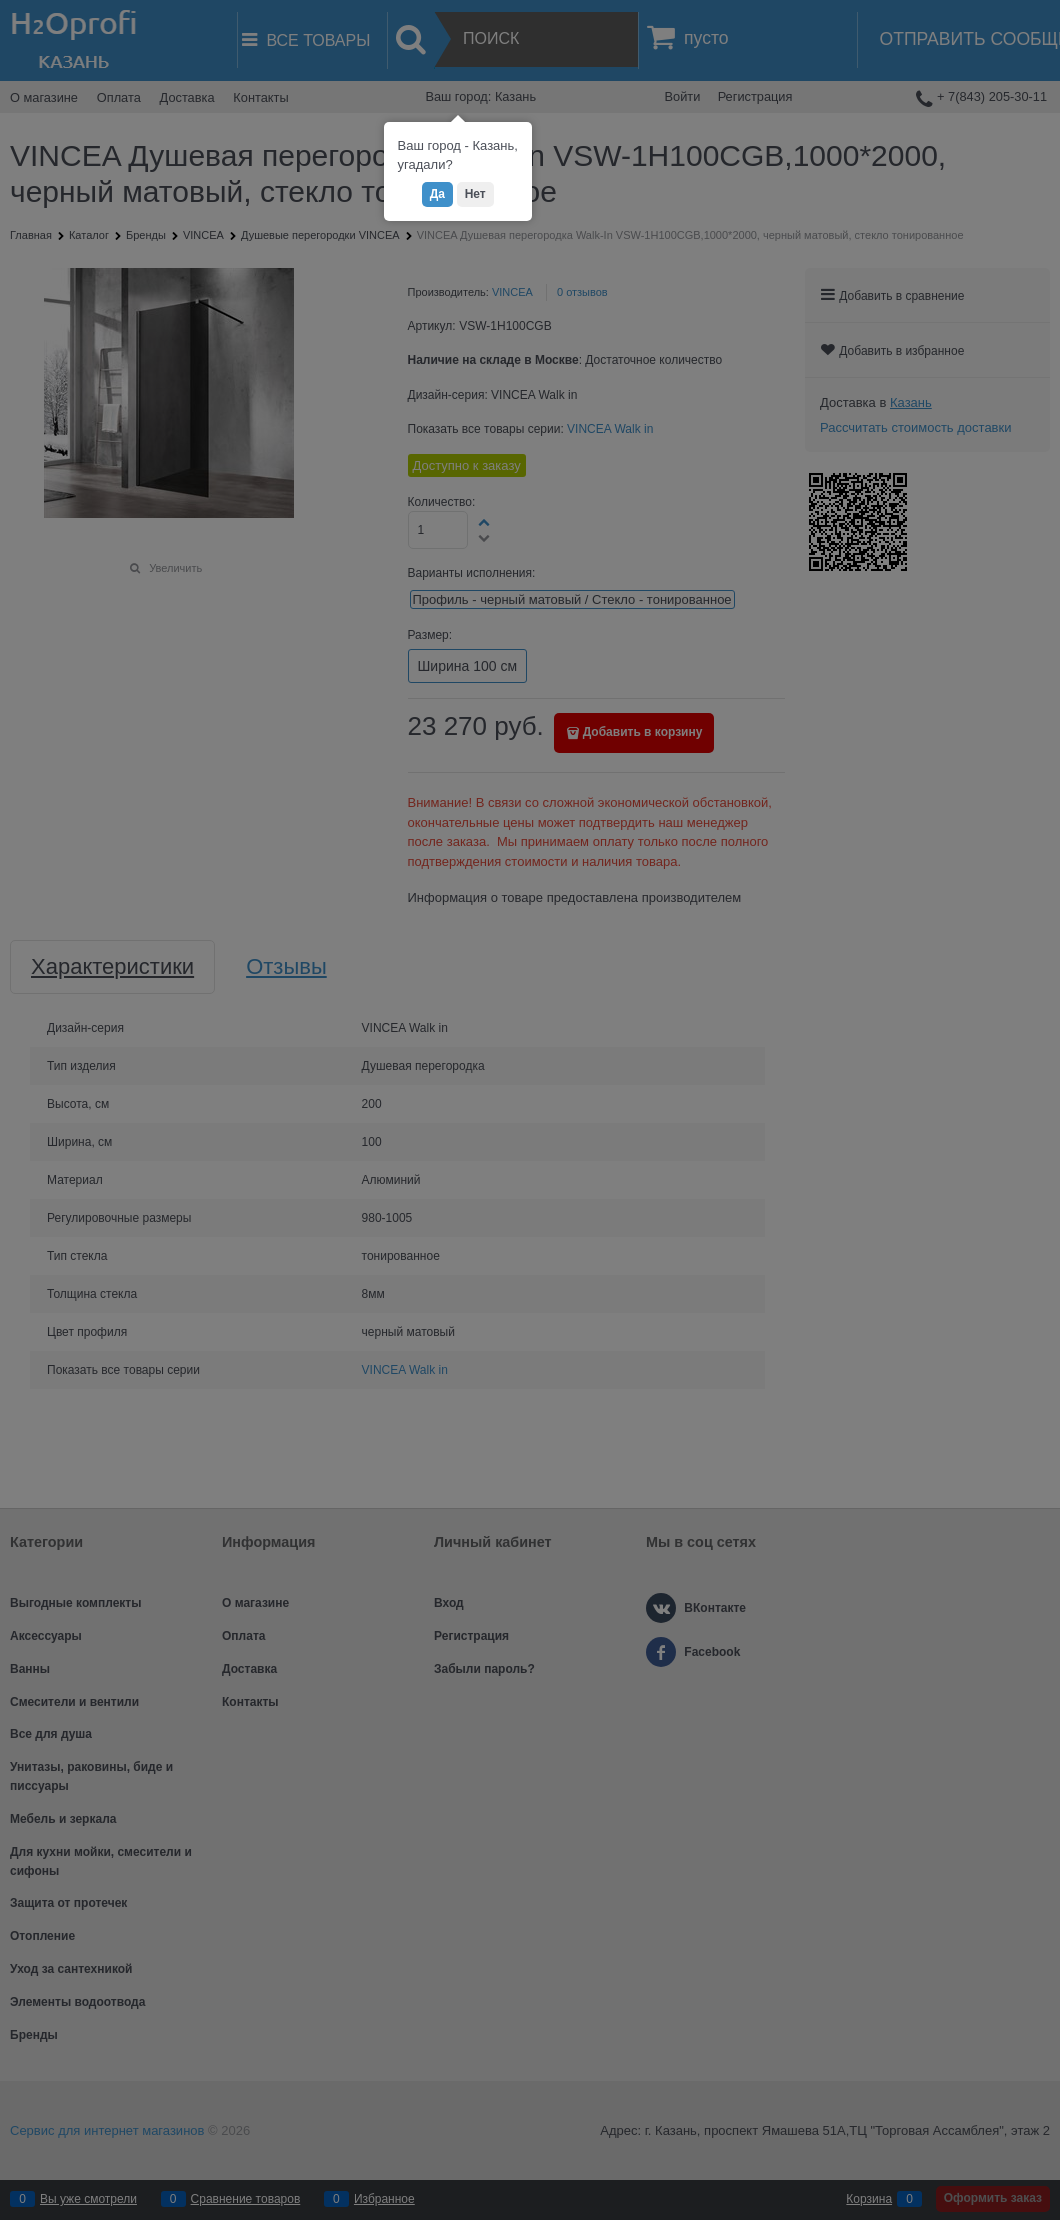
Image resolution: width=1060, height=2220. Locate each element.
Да (437, 194)
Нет (475, 194)
